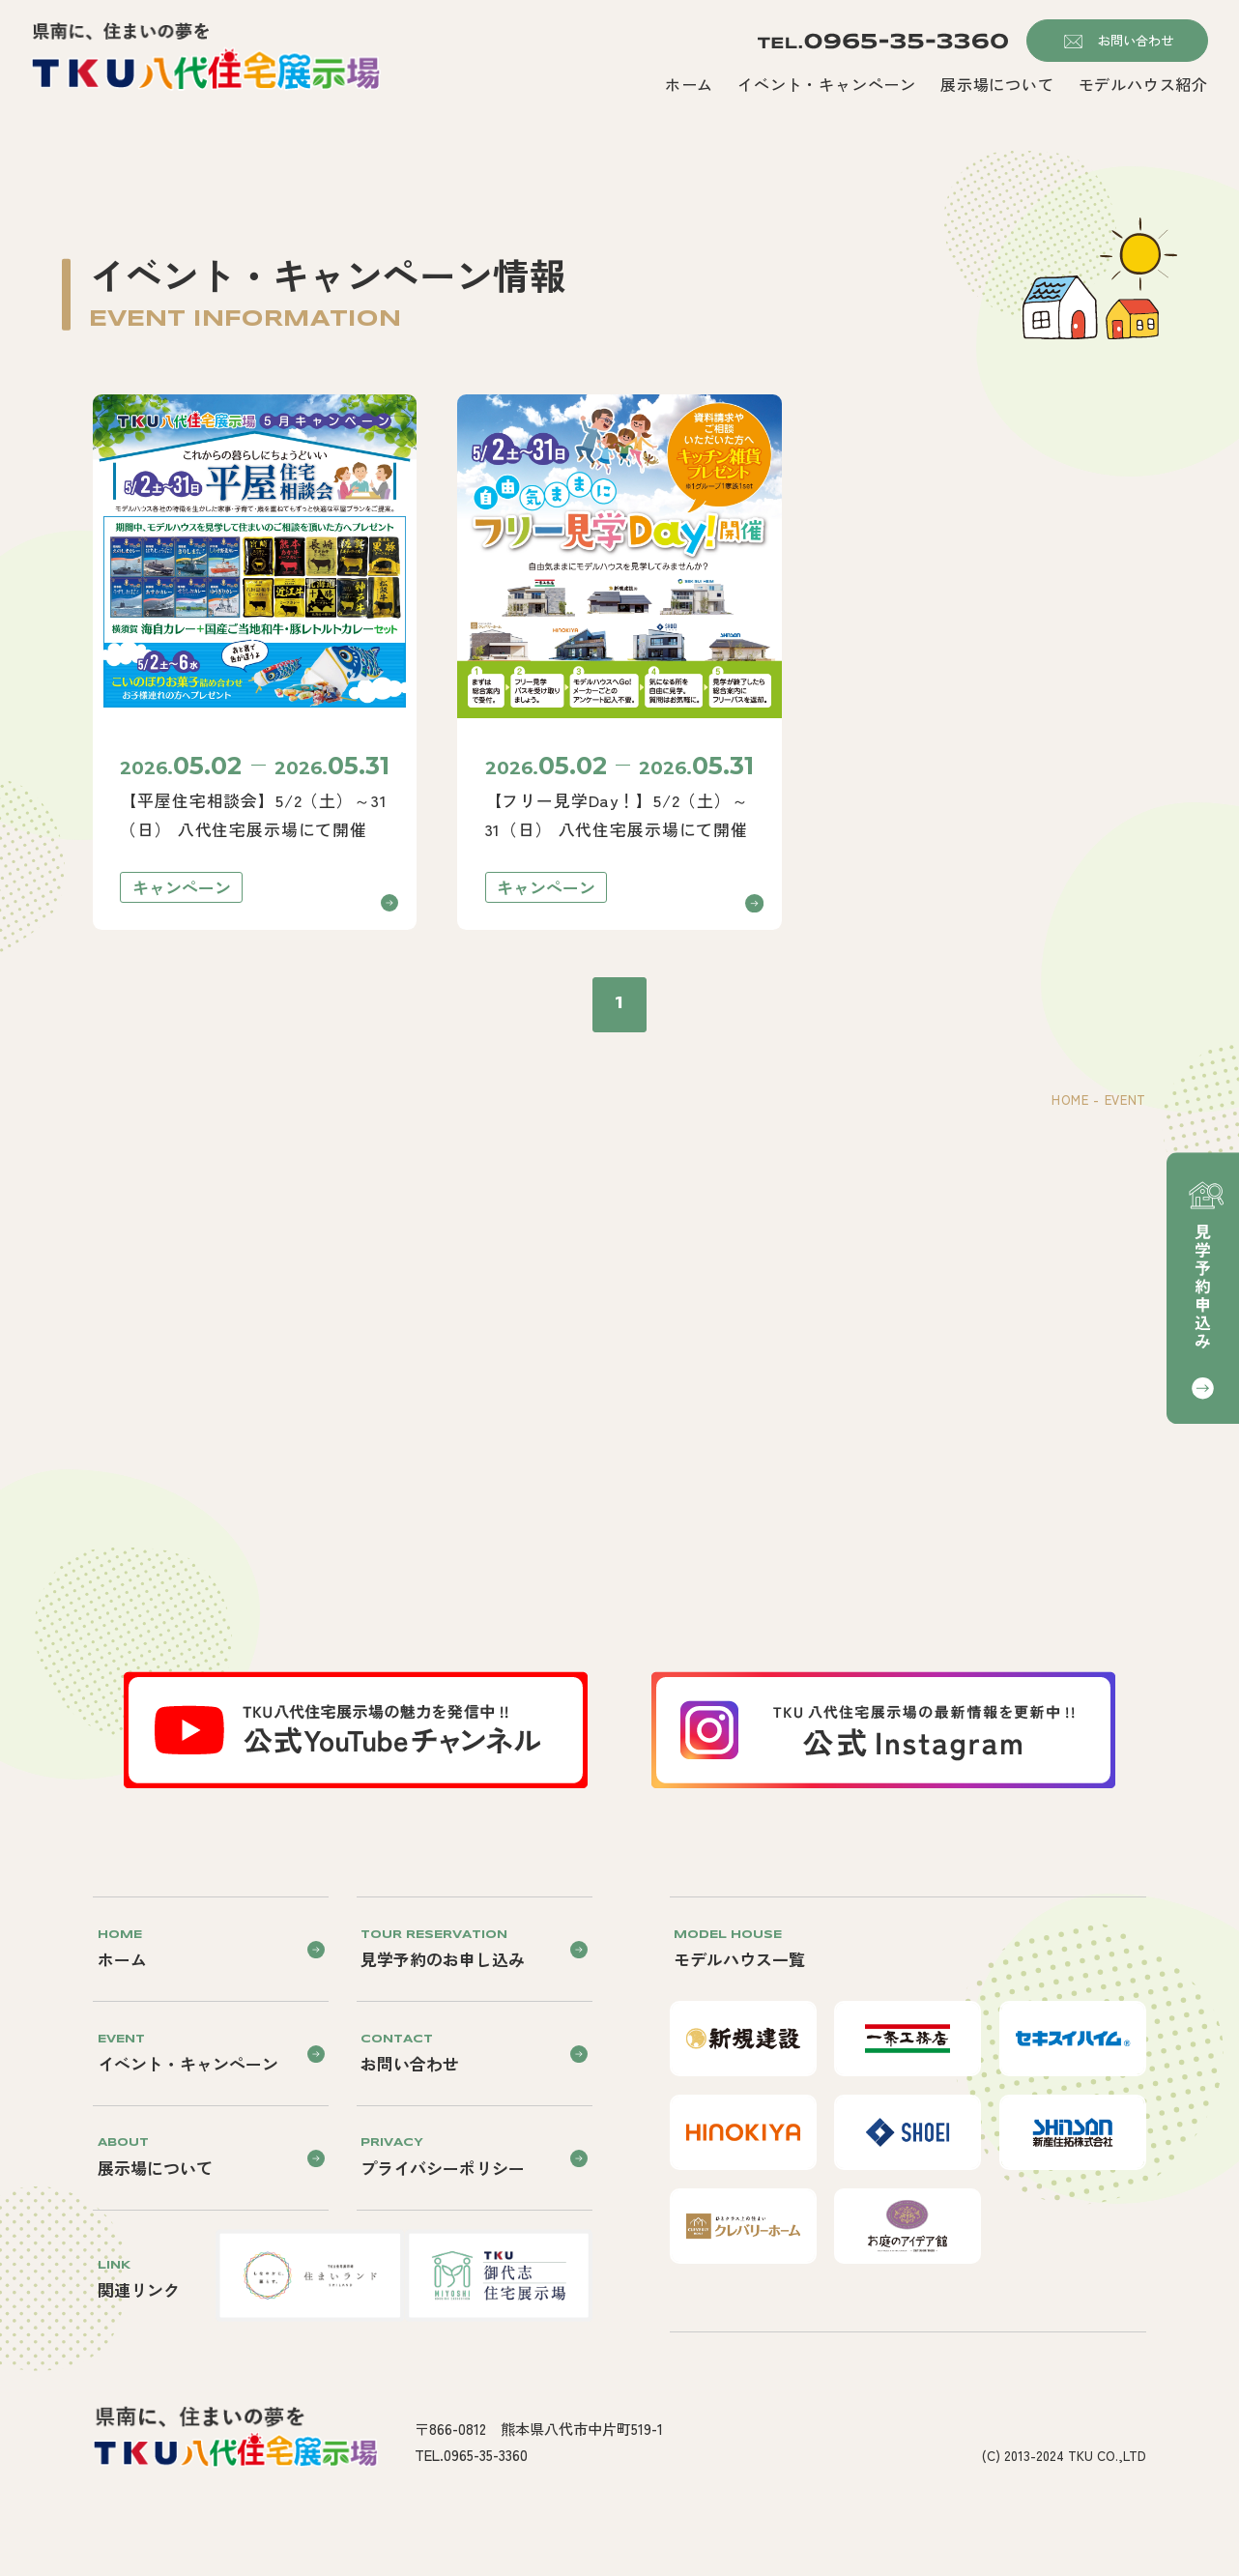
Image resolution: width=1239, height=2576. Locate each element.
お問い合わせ (1135, 40)
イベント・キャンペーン (826, 84)
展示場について (997, 84)
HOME (1070, 1099)
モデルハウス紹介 (1143, 84)
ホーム (689, 84)
